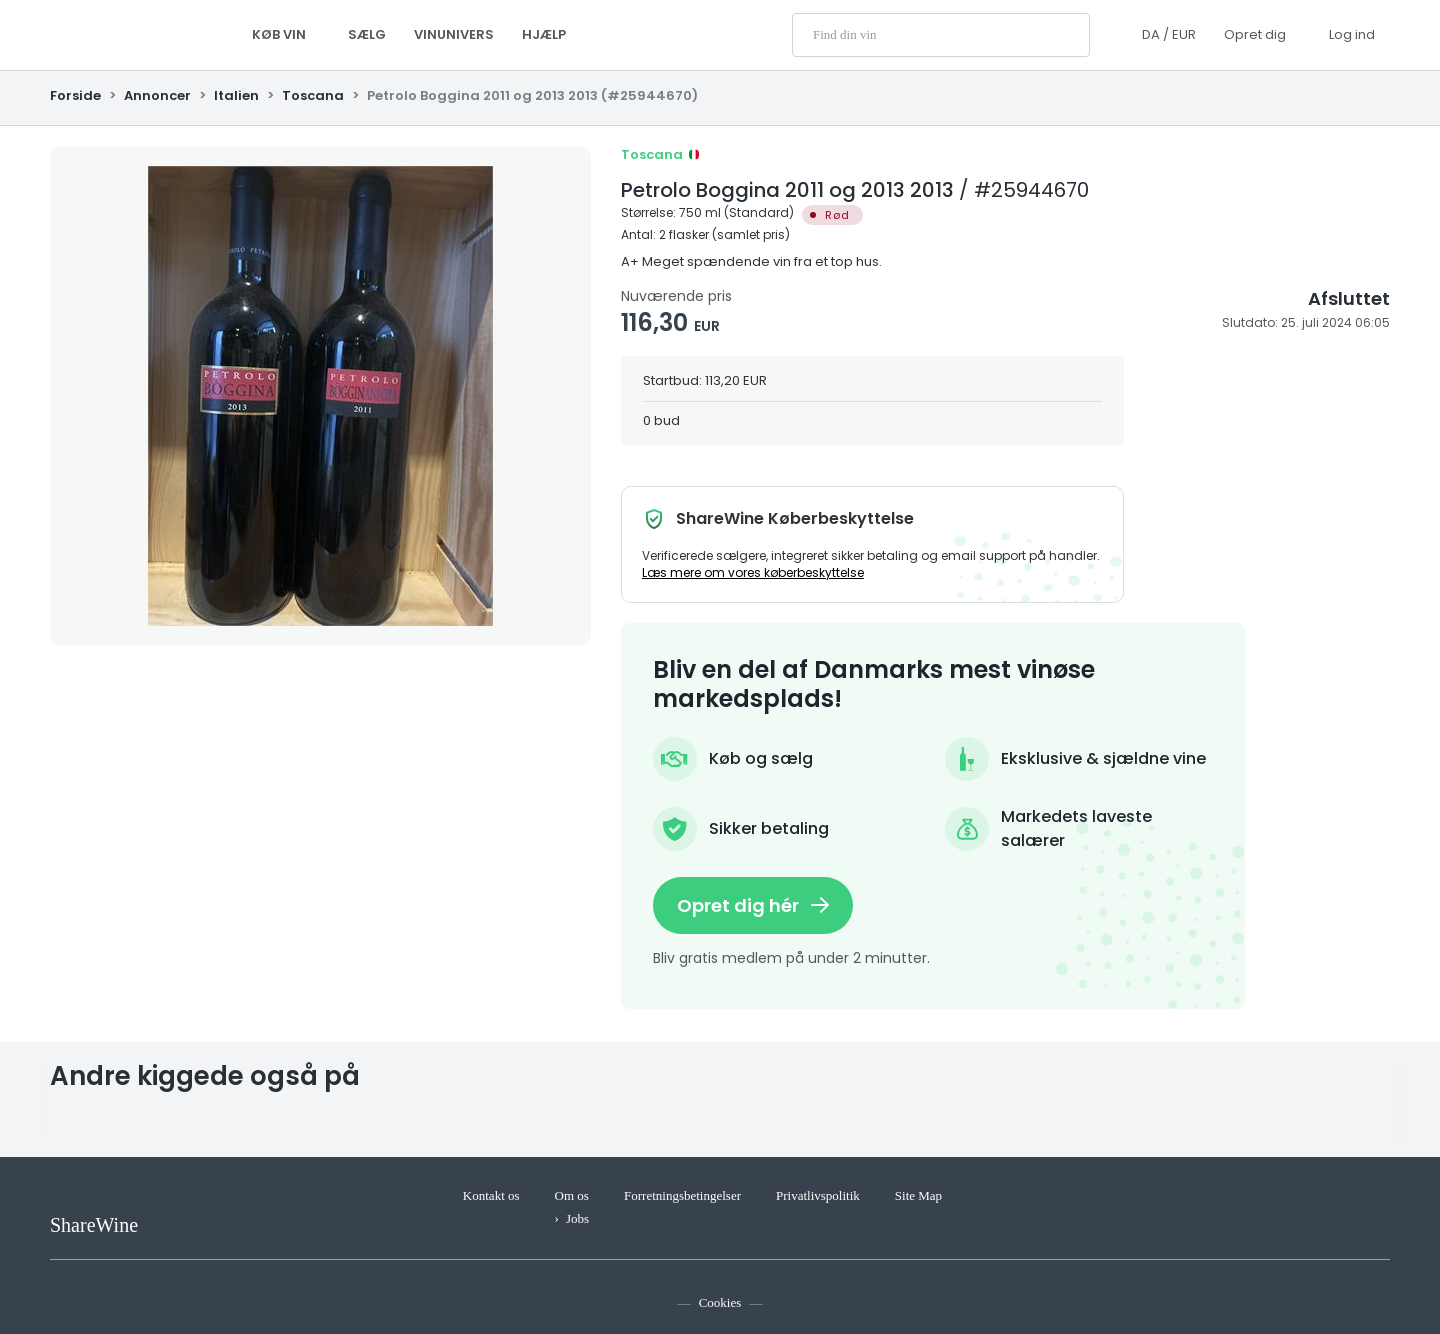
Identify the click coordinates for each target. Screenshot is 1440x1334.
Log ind (1352, 34)
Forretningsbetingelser (682, 1195)
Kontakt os (491, 1195)
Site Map (918, 1195)
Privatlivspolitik (818, 1195)
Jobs (577, 1218)
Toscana (313, 95)
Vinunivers (454, 34)
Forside (77, 95)
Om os (572, 1195)
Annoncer (157, 95)
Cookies (720, 1302)
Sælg (367, 34)
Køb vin (286, 34)
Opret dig (1255, 34)
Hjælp (544, 34)
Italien (236, 95)
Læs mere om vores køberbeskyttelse (753, 572)
